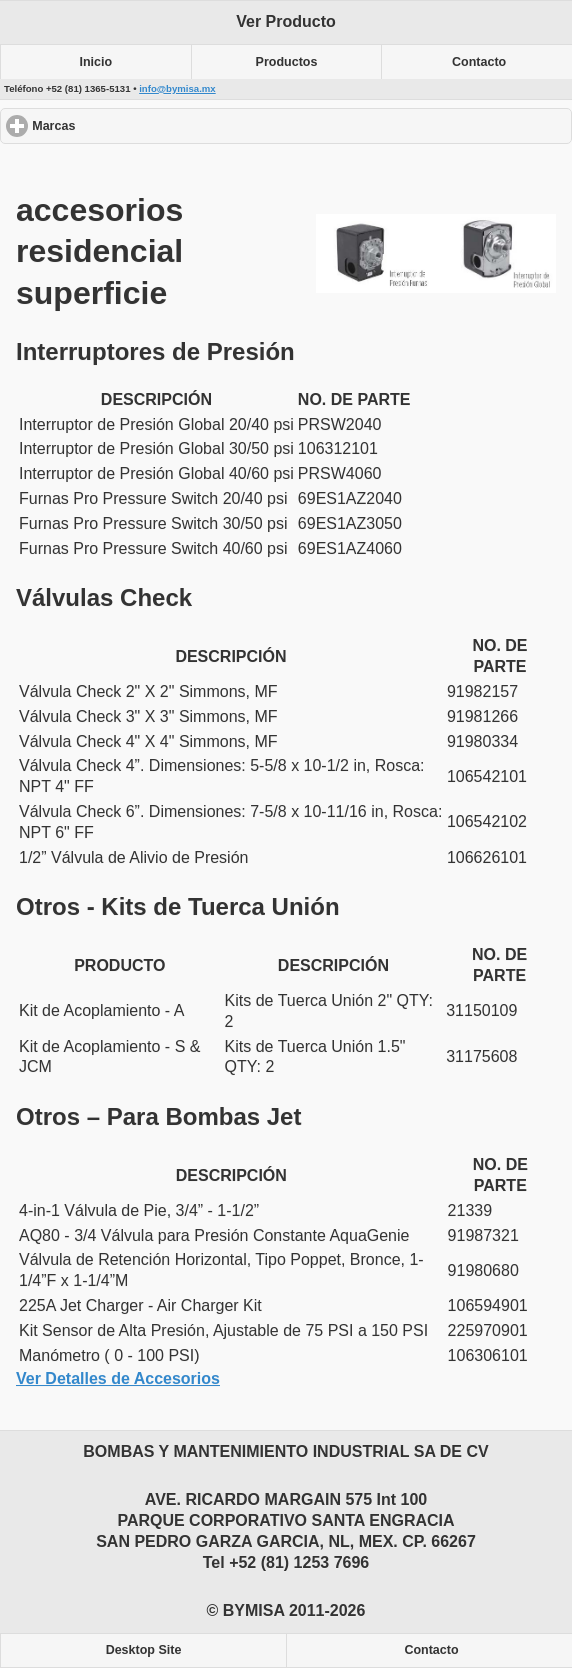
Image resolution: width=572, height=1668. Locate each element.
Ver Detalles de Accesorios (118, 1378)
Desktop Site (144, 1650)
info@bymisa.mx (177, 88)
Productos (287, 62)
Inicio (96, 62)
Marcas (126, 125)
